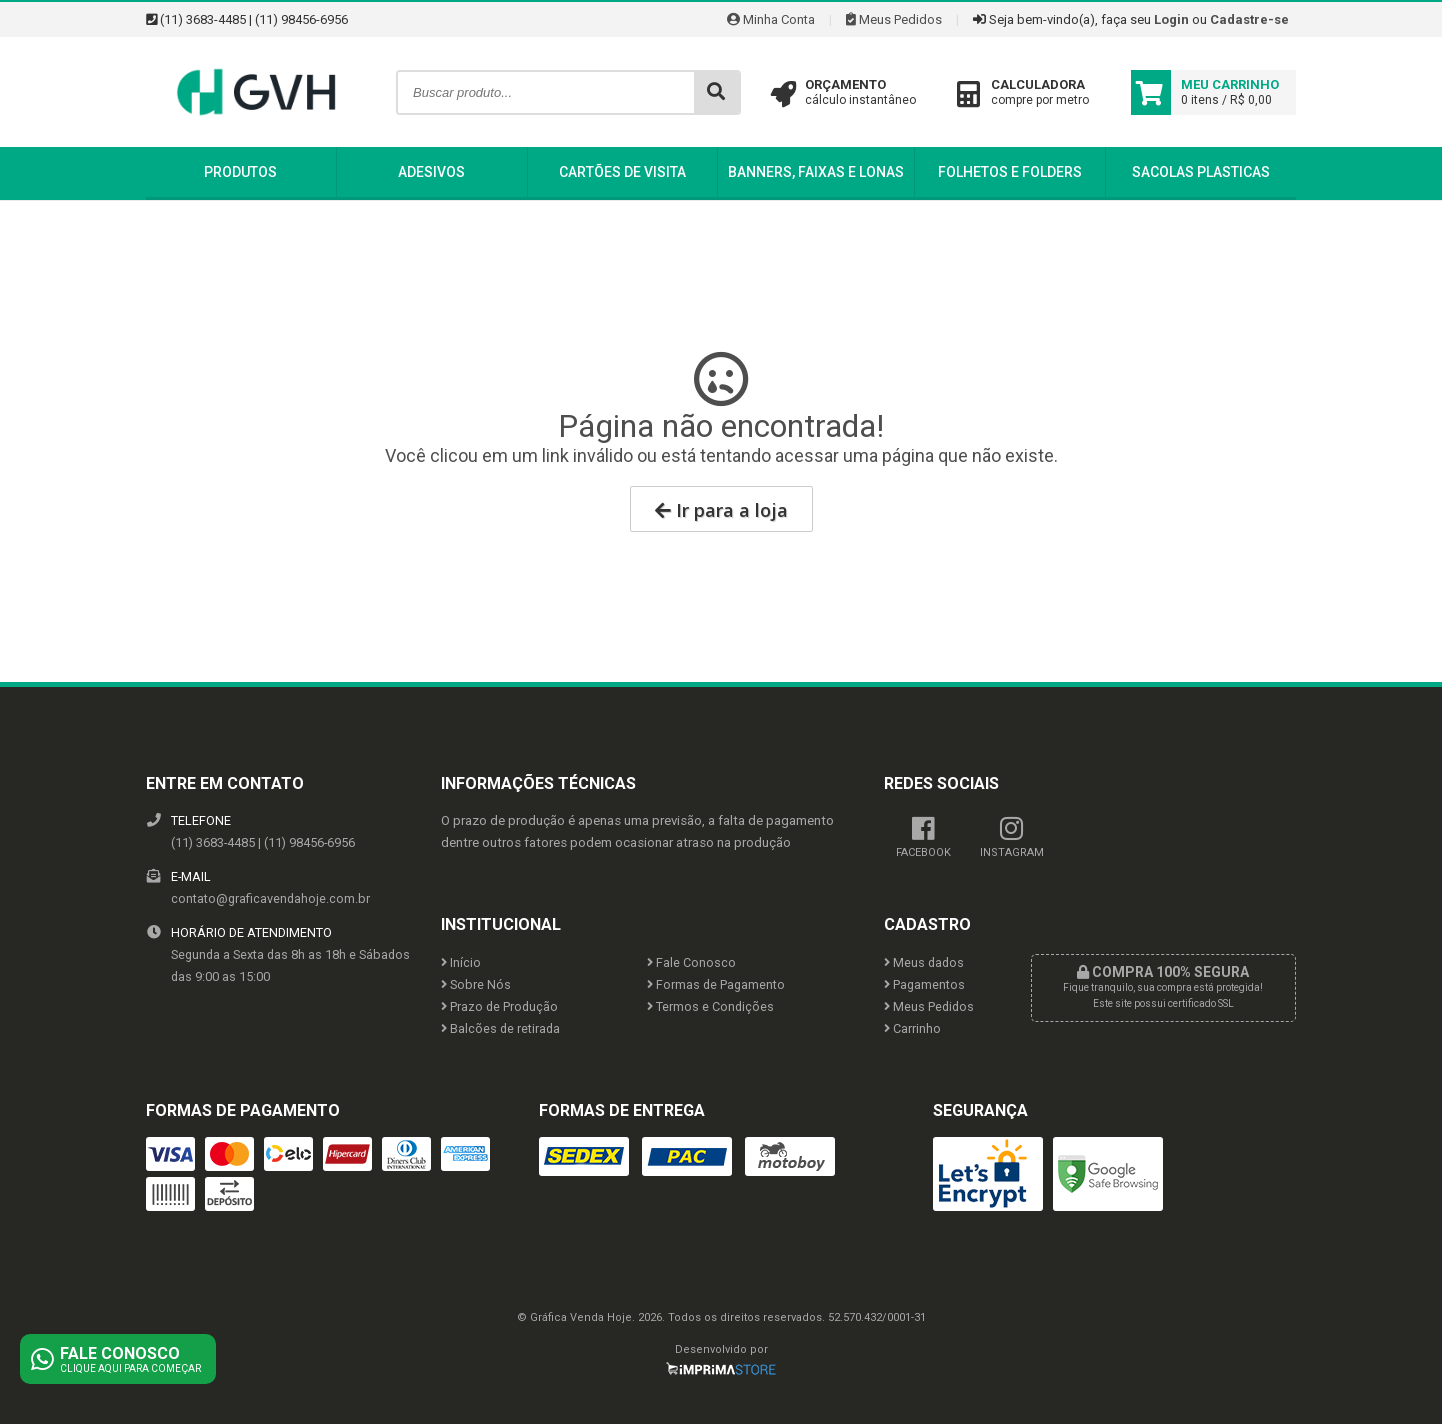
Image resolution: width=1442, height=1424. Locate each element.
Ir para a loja (721, 510)
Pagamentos (924, 984)
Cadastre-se (1249, 19)
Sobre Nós (476, 984)
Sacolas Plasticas (1201, 172)
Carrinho (912, 1028)
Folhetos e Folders (1010, 172)
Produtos (240, 172)
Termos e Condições (710, 1006)
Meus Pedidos (894, 19)
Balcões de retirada (500, 1028)
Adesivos (431, 172)
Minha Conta (771, 19)
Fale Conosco (691, 962)
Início (461, 962)
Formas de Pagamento (716, 984)
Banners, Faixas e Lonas (816, 172)
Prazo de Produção (499, 1006)
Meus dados (924, 962)
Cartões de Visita (622, 172)
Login (1171, 19)
